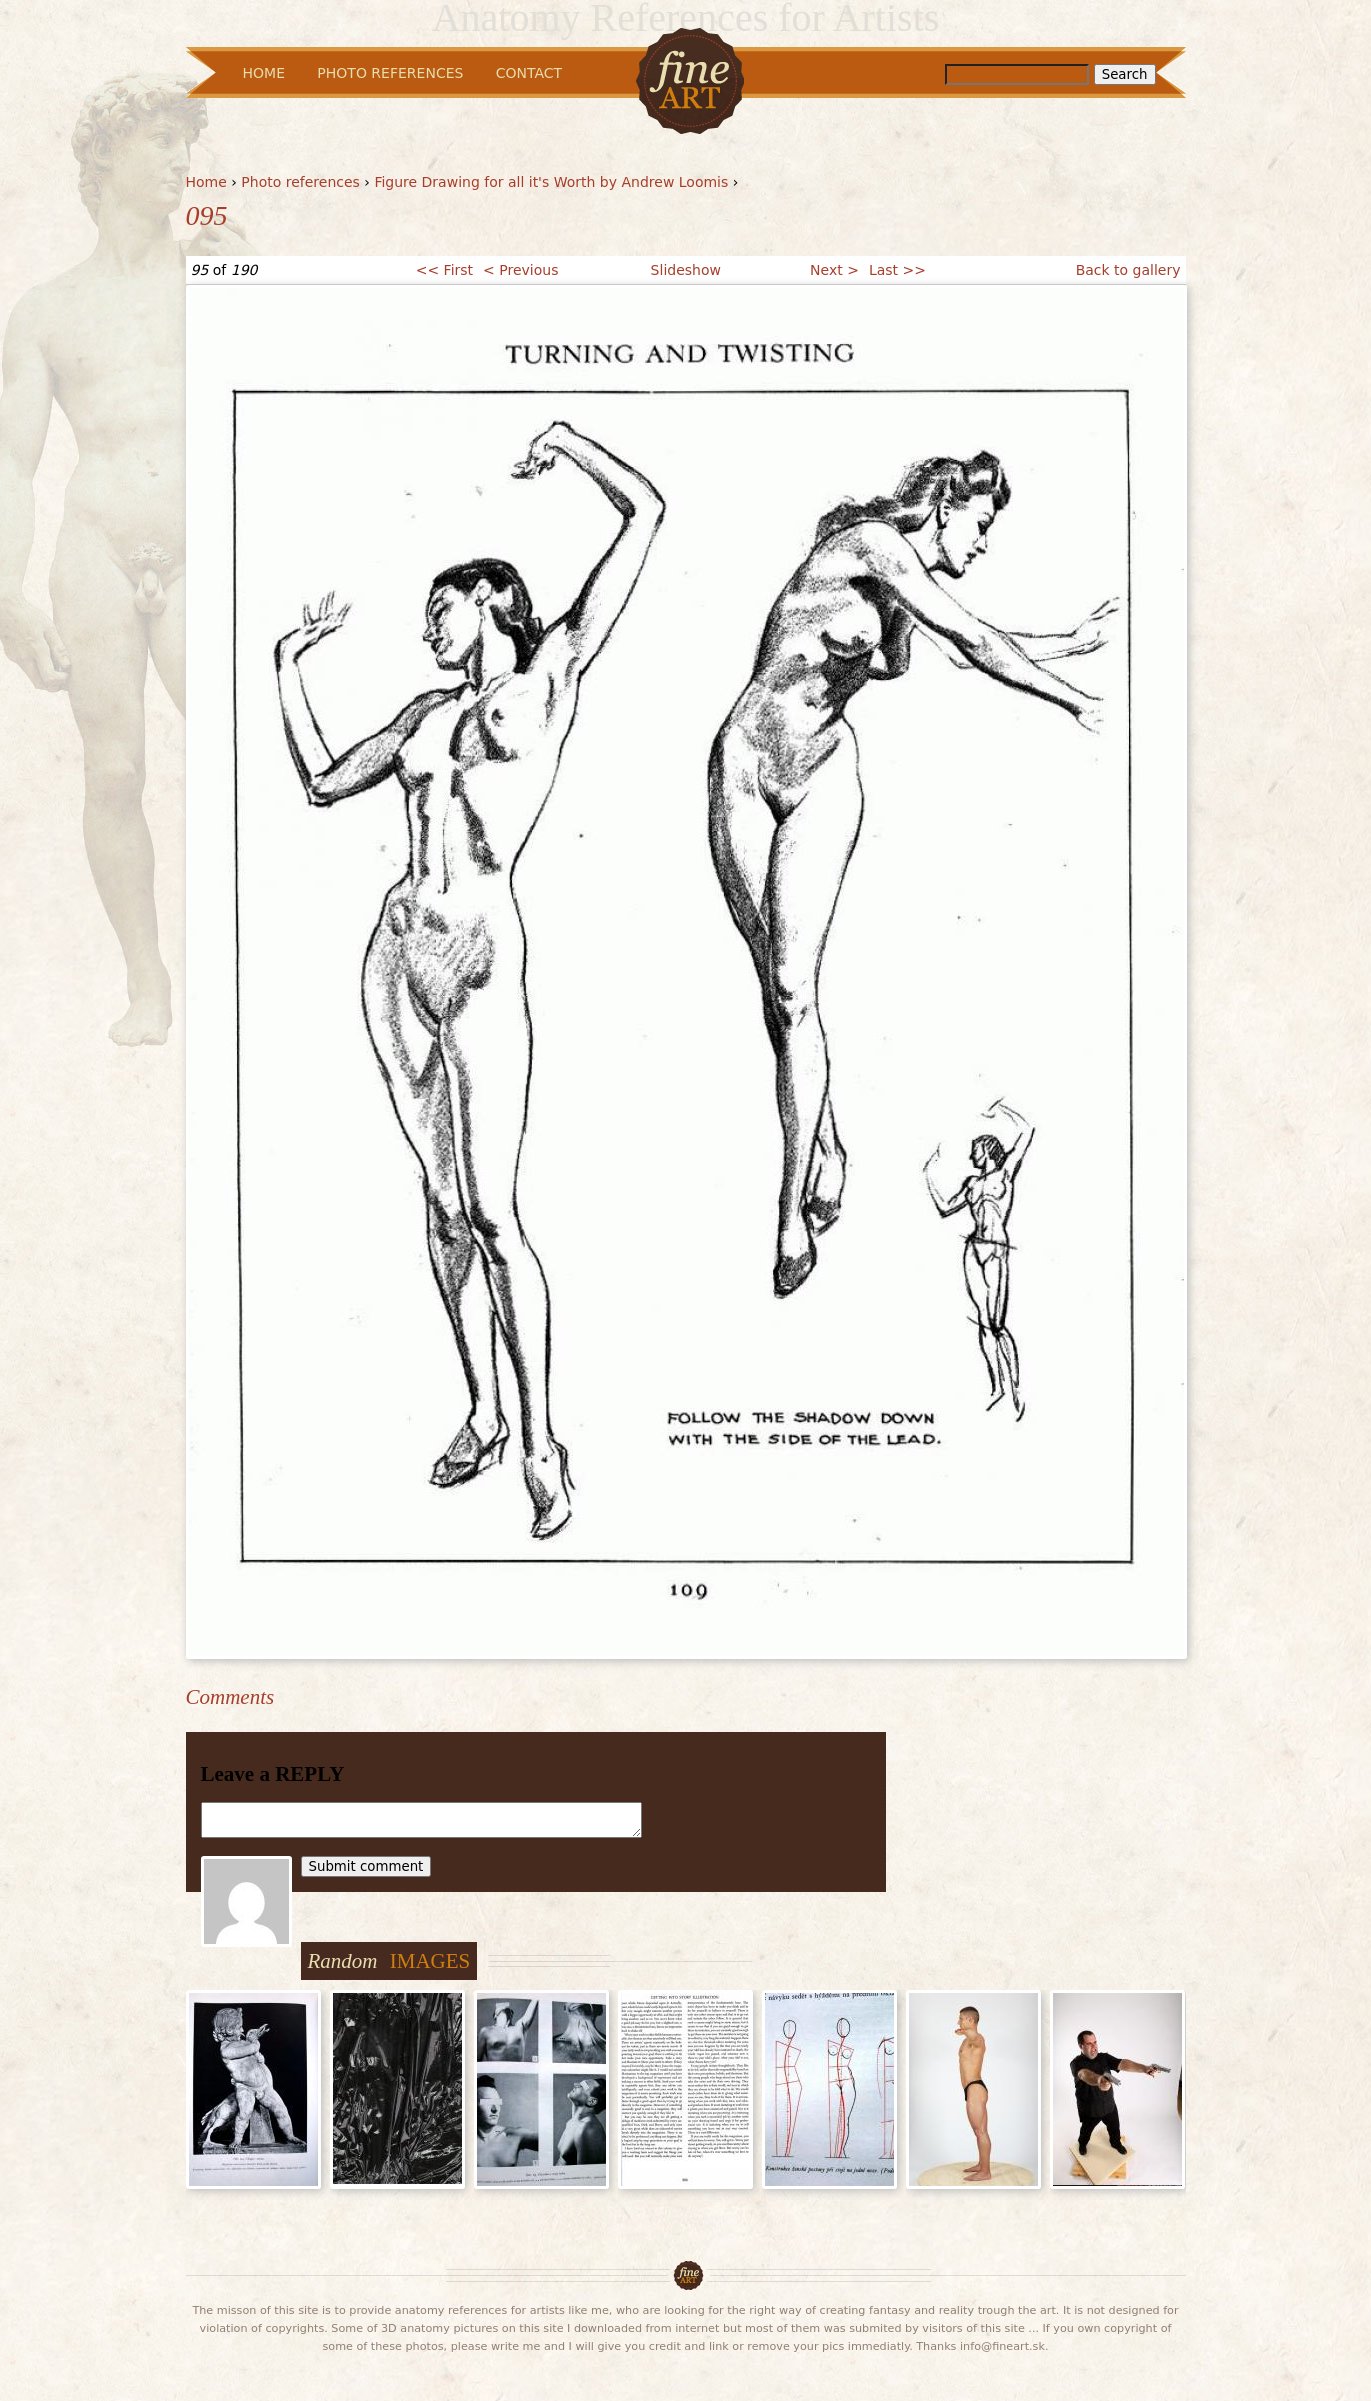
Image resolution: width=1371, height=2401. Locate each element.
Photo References (390, 73)
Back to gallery (1128, 270)
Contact (529, 73)
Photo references (300, 182)
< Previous (520, 270)
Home (206, 182)
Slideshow (686, 270)
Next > (834, 270)
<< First (444, 270)
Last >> (897, 270)
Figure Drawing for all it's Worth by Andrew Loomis (551, 182)
